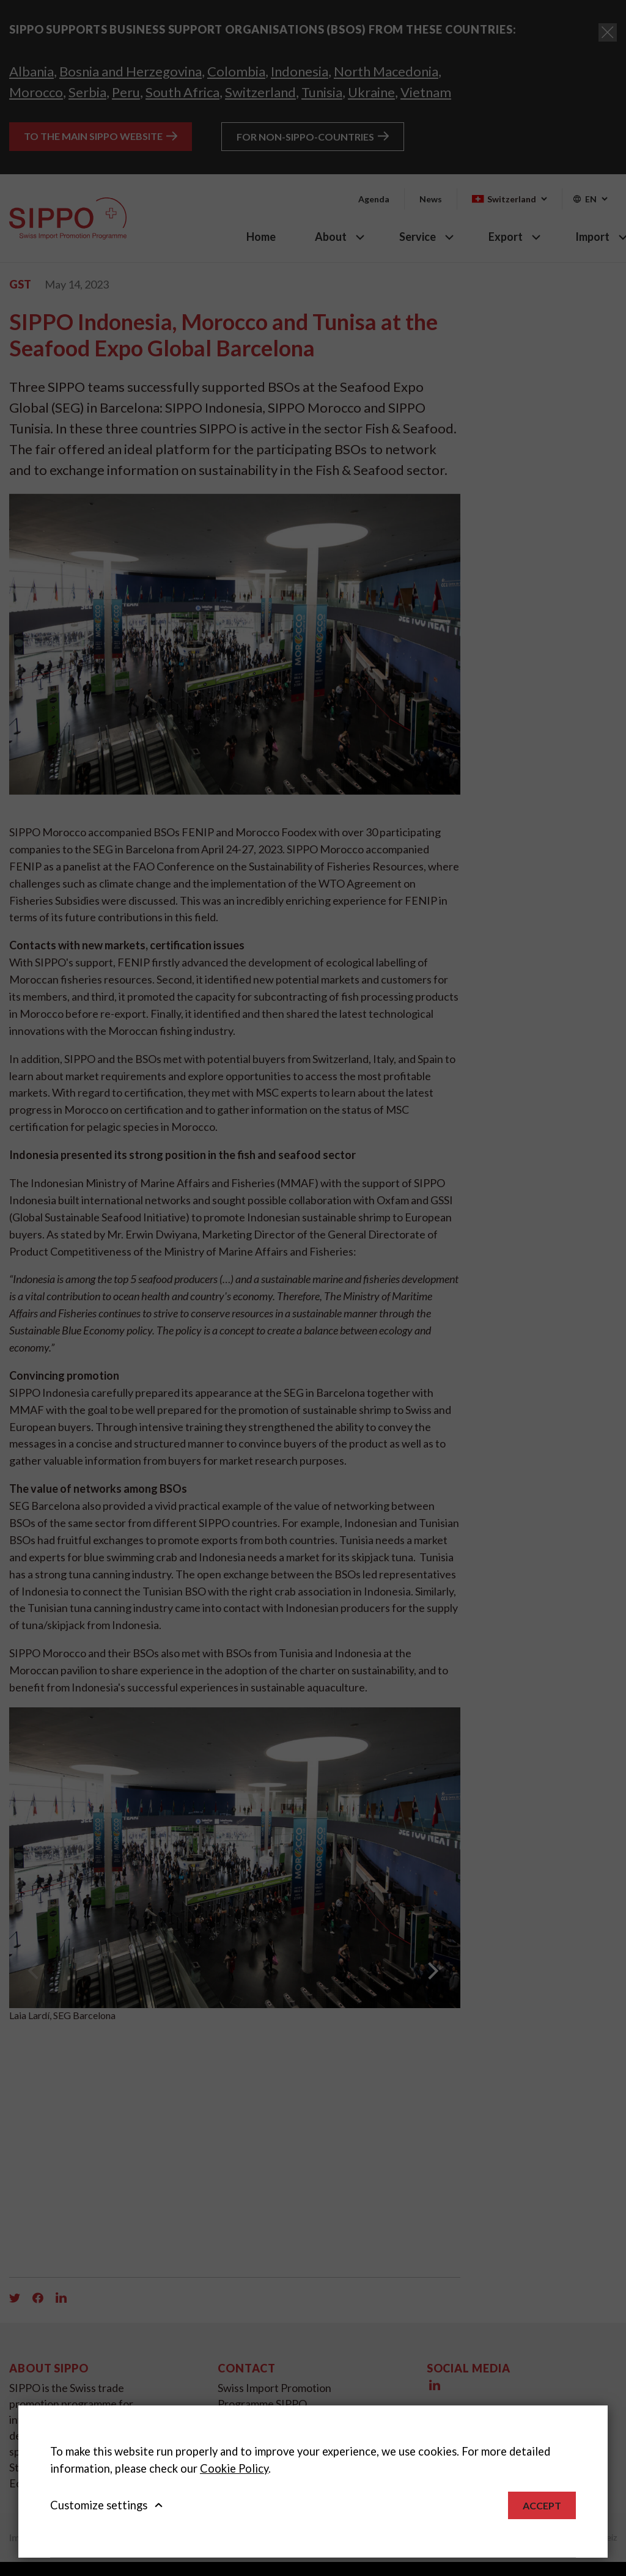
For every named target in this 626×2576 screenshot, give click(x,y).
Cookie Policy (234, 2468)
